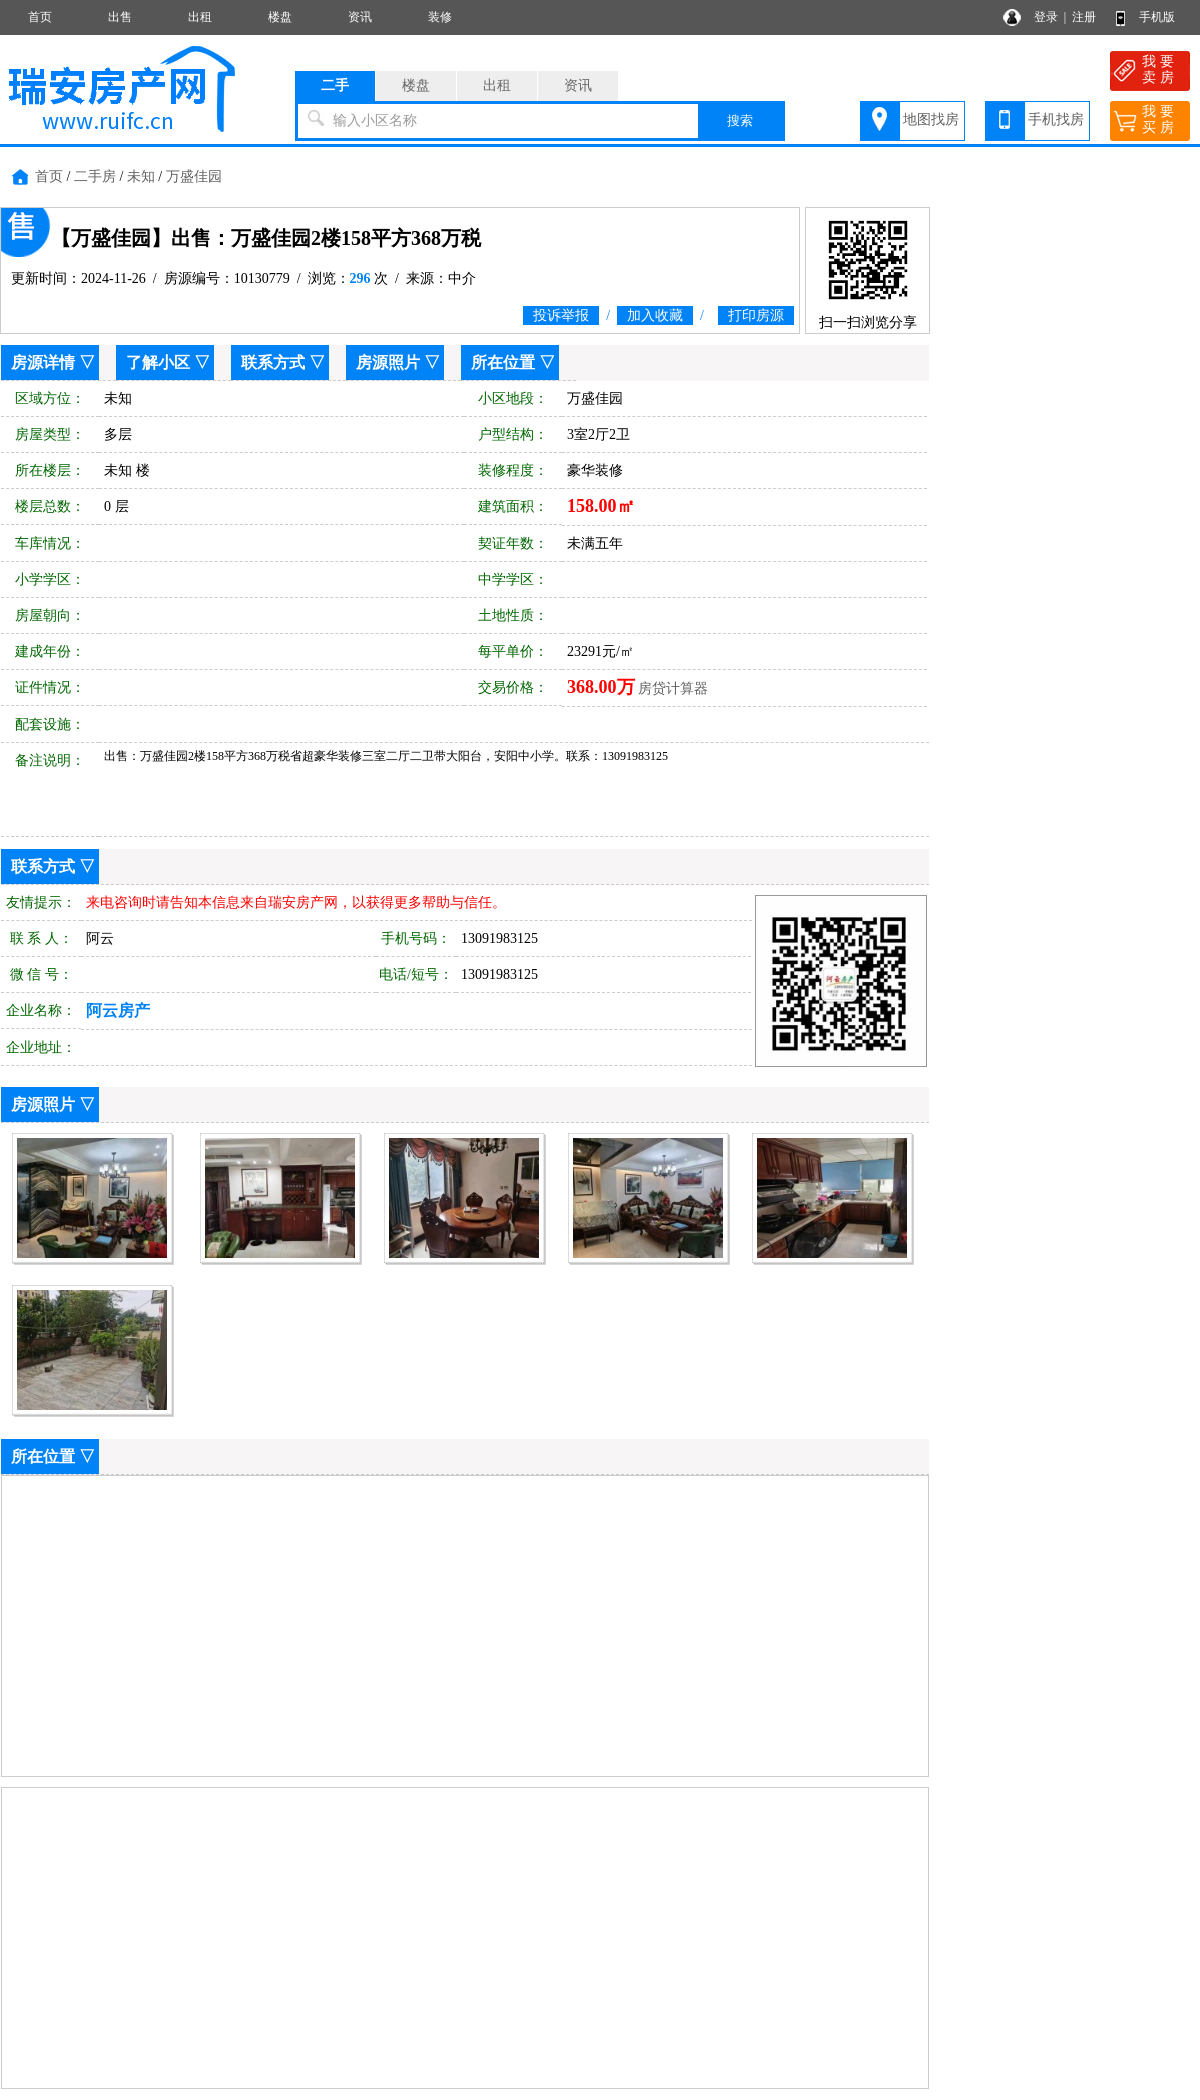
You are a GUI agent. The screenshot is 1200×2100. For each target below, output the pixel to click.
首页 (40, 17)
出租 (200, 17)
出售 (120, 17)
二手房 (95, 176)
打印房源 (756, 315)
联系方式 (273, 362)
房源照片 (388, 362)
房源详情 (43, 362)
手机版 (1157, 17)
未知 (141, 176)
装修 (440, 17)
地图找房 (931, 119)
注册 (1084, 17)
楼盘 (280, 17)
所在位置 (503, 362)
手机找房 (1056, 119)
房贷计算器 (673, 688)
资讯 (360, 17)
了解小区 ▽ (168, 362)
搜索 (740, 120)
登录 (1046, 17)
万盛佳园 (194, 176)
